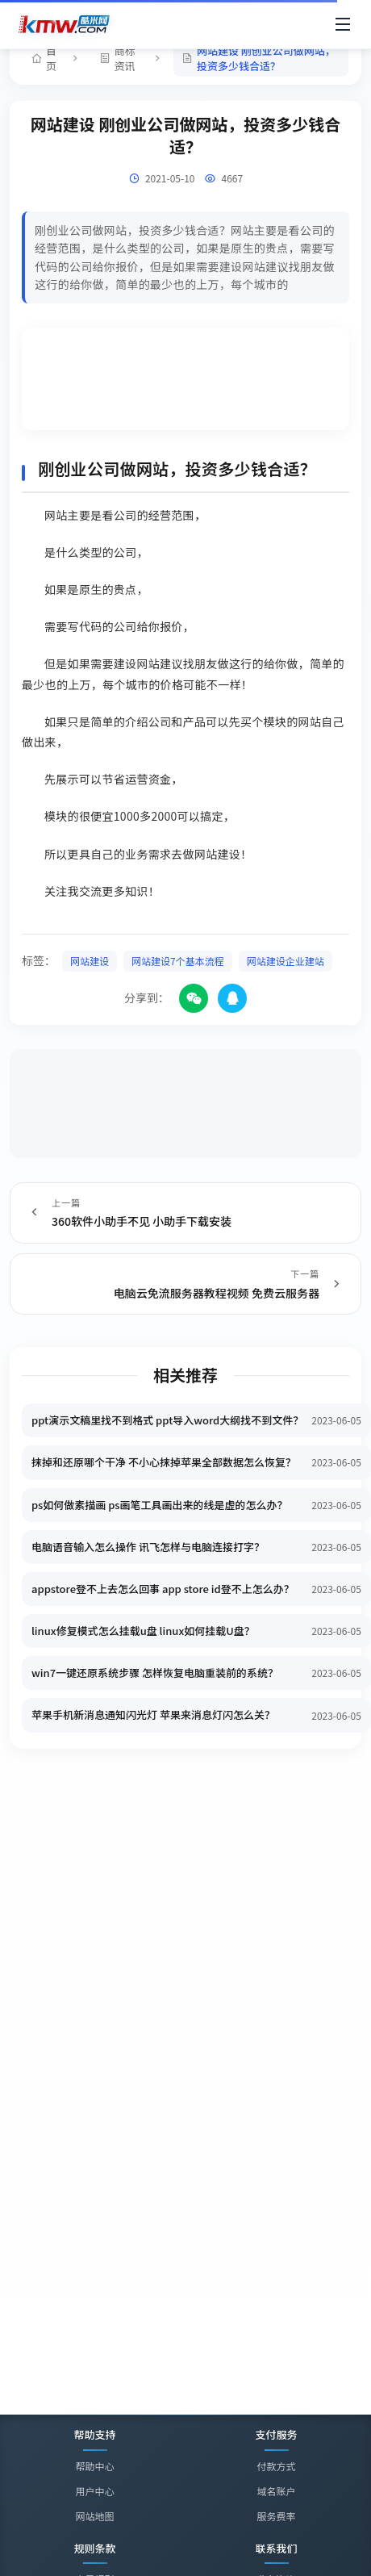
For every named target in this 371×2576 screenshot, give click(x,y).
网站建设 (89, 961)
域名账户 (275, 2491)
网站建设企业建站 (285, 961)
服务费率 (275, 2516)
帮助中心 (94, 2466)
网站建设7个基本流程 (177, 961)
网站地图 (94, 2516)
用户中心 (94, 2491)
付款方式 (275, 2466)
